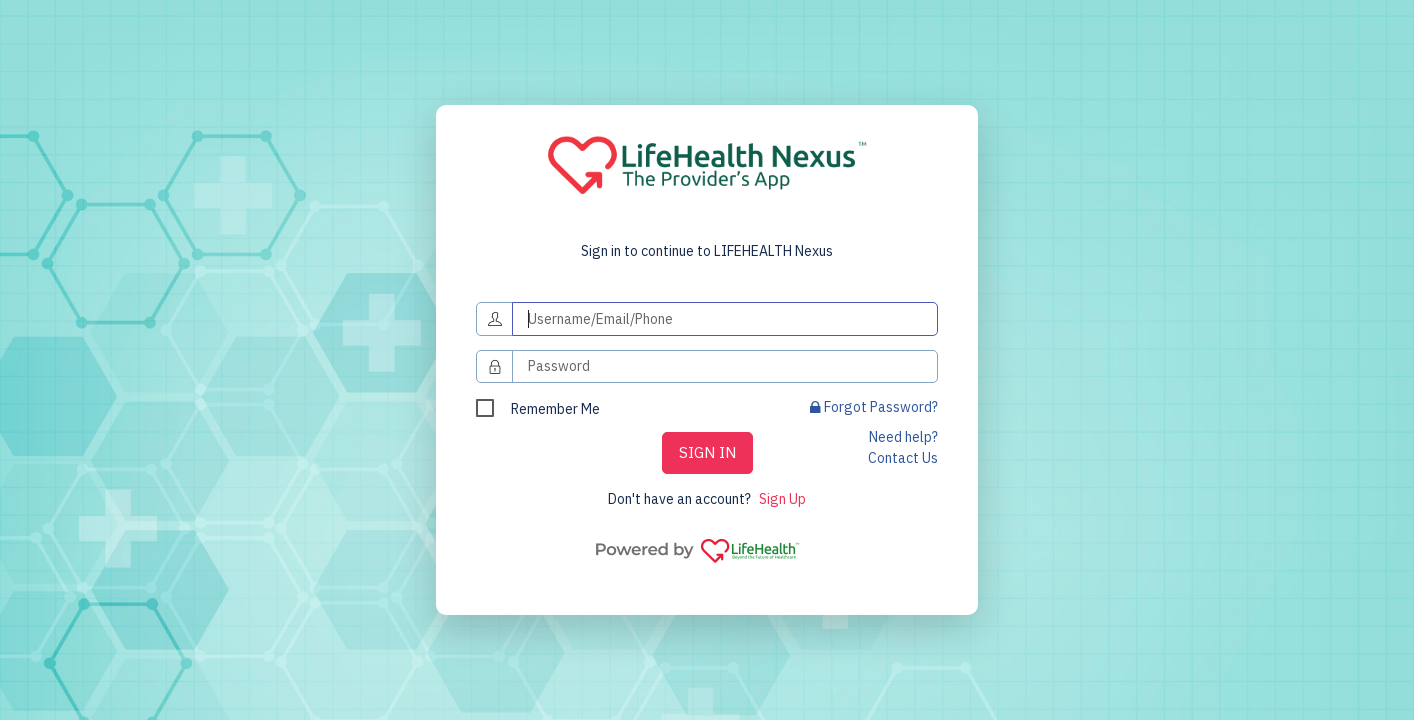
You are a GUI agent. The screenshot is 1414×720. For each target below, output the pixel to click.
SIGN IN (707, 452)
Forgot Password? (874, 407)
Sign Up (782, 499)
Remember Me (555, 409)
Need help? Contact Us (903, 447)
